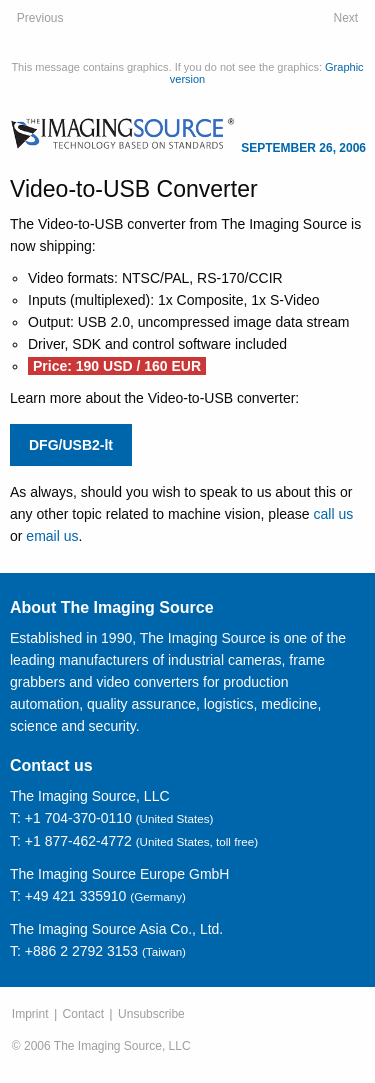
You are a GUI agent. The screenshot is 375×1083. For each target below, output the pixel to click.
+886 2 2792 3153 (81, 951)
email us (52, 536)
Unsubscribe (151, 1014)
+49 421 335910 (76, 896)
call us (334, 514)
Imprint (30, 1014)
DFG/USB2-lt (71, 445)
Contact (83, 1014)
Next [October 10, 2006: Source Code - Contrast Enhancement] (346, 18)
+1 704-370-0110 (78, 818)
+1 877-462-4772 (78, 841)
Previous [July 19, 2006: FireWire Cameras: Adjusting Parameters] (40, 18)
